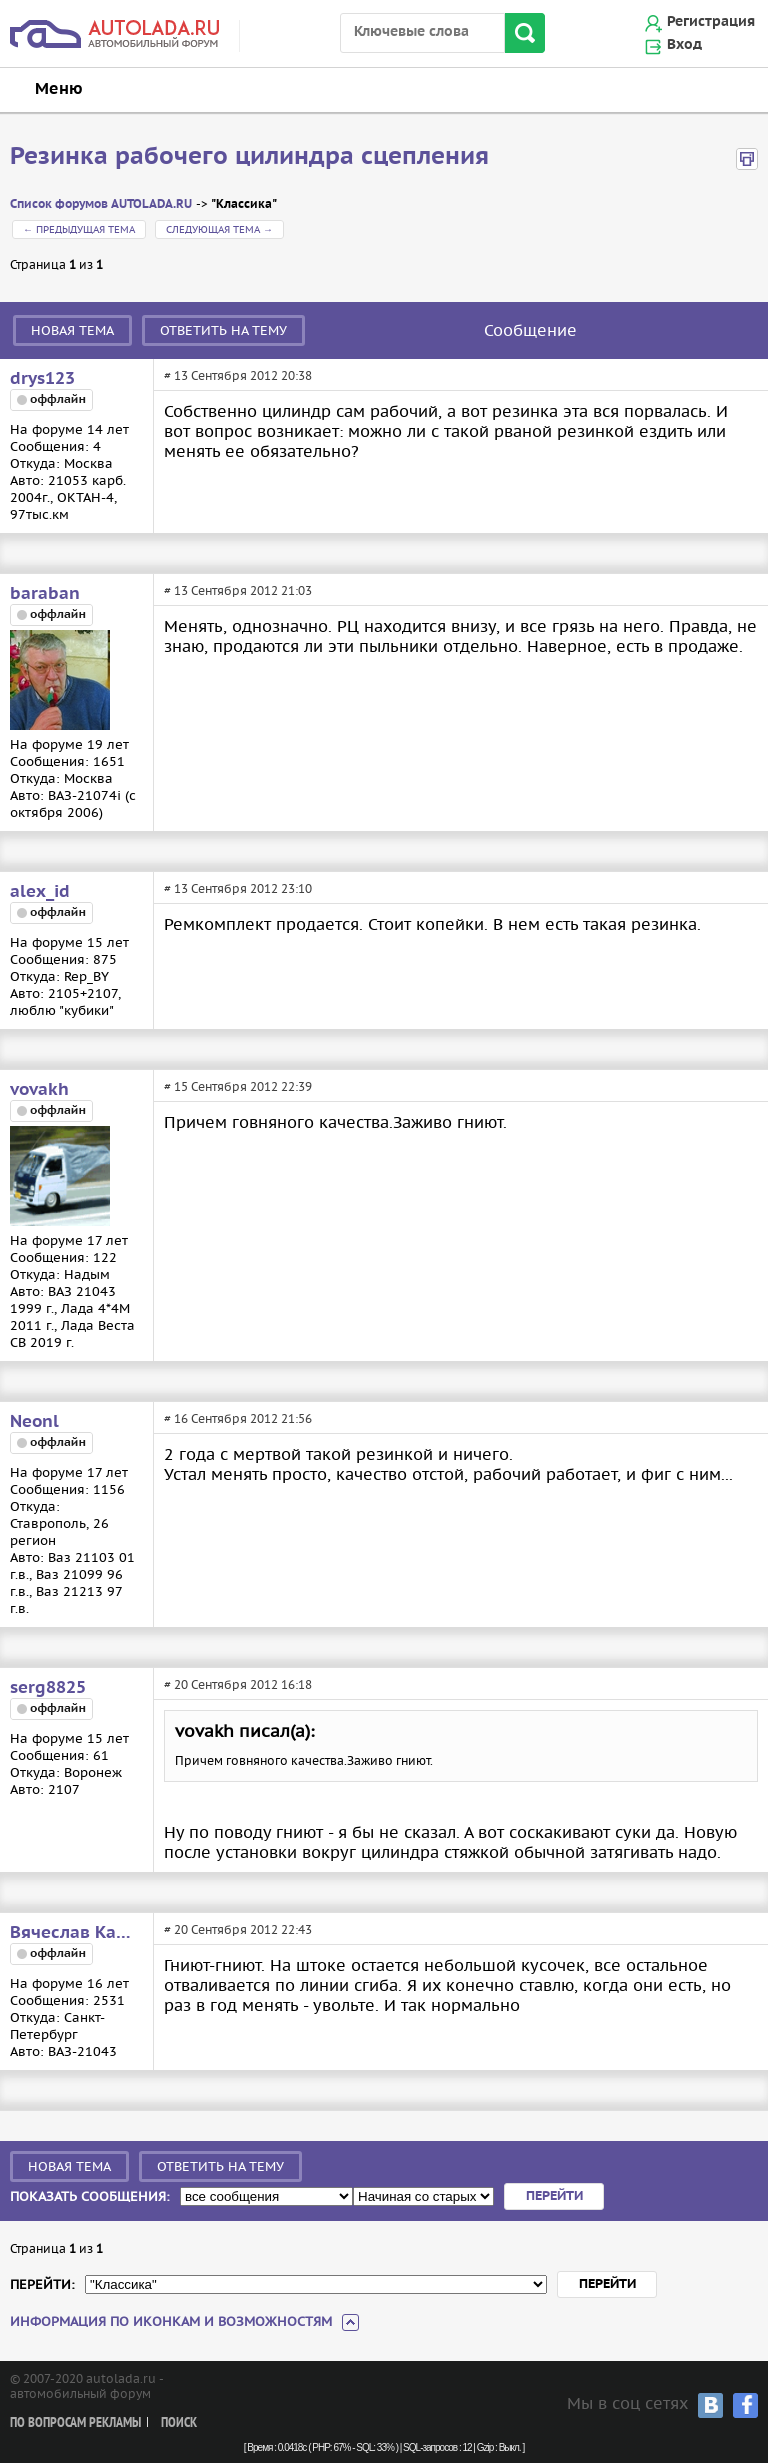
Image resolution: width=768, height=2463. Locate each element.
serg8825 (48, 1688)
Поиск (179, 2423)
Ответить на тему (223, 330)
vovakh (39, 1090)
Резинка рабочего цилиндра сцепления (249, 157)
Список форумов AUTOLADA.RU (101, 204)
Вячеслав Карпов (75, 1933)
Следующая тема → (219, 229)
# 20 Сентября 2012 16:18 (238, 1684)
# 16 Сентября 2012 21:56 (238, 1418)
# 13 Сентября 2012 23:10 (238, 888)
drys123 (42, 379)
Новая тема (72, 330)
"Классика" (244, 204)
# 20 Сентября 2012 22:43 (238, 1929)
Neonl (34, 1422)
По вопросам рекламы (75, 2423)
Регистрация (711, 22)
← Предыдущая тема (79, 229)
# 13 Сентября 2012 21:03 (238, 590)
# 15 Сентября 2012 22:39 (238, 1086)
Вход (684, 45)
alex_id (40, 892)
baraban (45, 594)
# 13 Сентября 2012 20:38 (238, 375)
